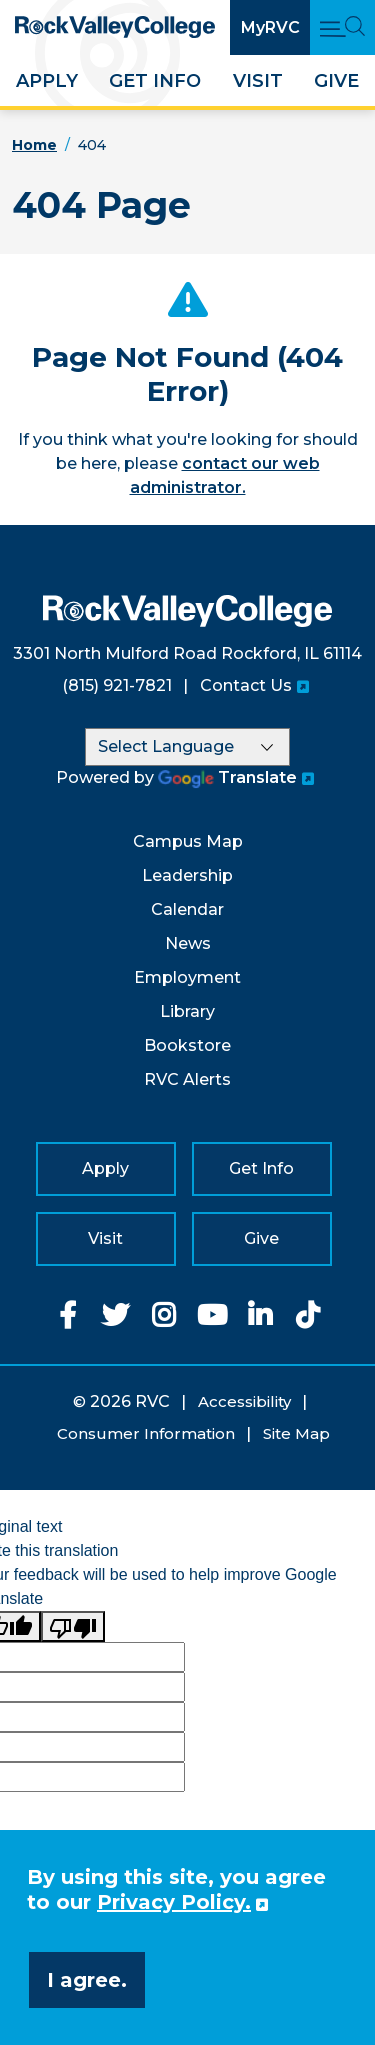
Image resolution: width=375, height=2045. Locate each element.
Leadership (187, 875)
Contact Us (246, 685)
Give (336, 81)
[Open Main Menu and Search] (342, 27)
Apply (47, 81)
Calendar (187, 909)
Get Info (155, 81)
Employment (187, 977)
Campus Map (188, 841)
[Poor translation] (73, 1626)
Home (34, 145)
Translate (227, 777)
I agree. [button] (87, 1980)
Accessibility (244, 1401)
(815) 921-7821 (117, 685)
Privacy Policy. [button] (174, 1902)
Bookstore (187, 1045)
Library (187, 1011)
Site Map (296, 1433)
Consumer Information (146, 1433)
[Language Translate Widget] (187, 747)
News (188, 943)
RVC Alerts (187, 1079)
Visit (258, 81)
